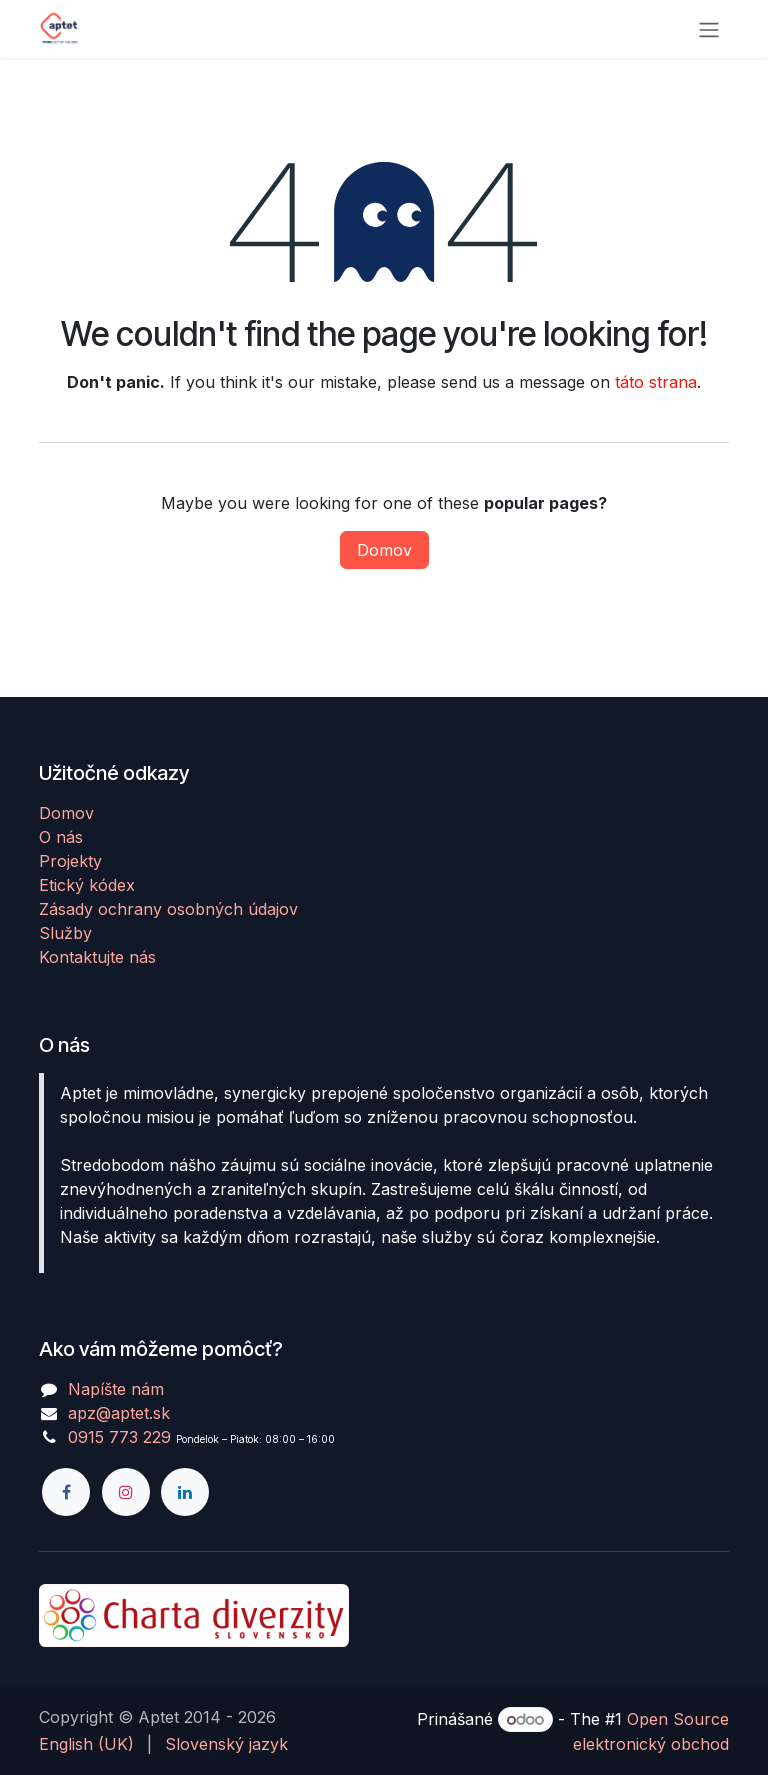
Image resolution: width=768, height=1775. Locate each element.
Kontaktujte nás (97, 957)
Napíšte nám (116, 1389)
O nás (61, 837)
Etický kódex (87, 885)
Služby (65, 933)
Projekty (70, 861)
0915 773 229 (119, 1437)
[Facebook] (66, 1492)
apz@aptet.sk (119, 1413)
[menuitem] (86, 1744)
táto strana (656, 382)
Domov (384, 550)
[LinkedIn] (185, 1492)
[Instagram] (126, 1492)
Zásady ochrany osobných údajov (168, 909)
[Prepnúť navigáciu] (709, 29)
